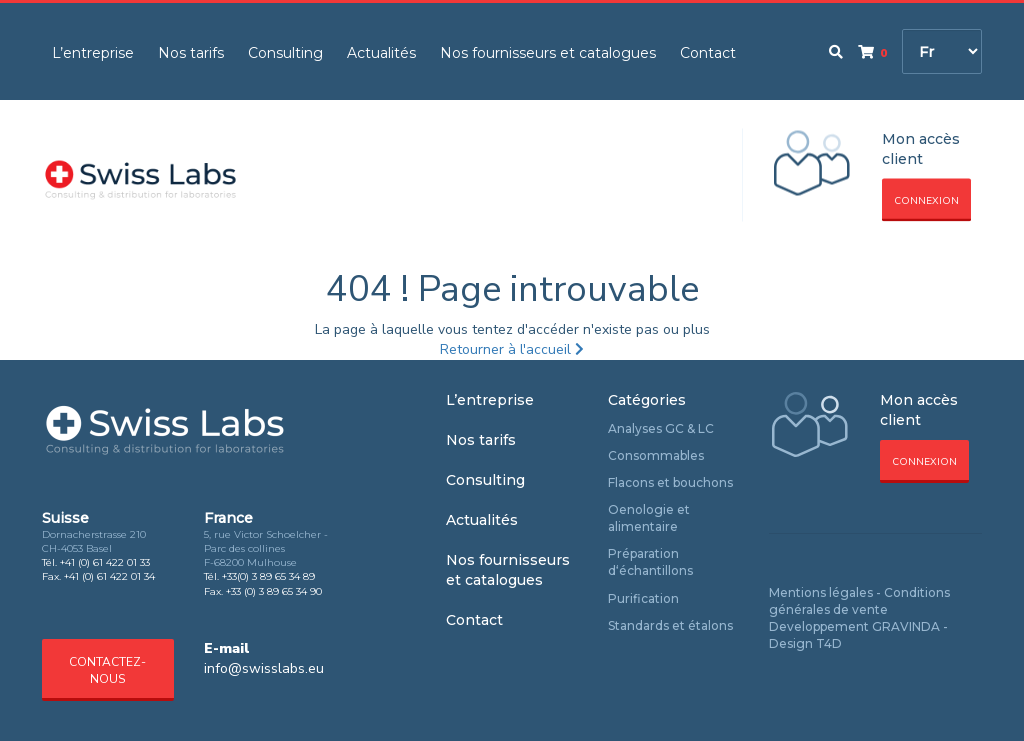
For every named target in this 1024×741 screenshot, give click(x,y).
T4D (829, 643)
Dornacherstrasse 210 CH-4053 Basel (94, 541)
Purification (643, 598)
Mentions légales (821, 592)
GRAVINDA (906, 626)
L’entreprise (93, 53)
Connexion (926, 201)
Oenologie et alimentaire (649, 518)
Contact (708, 53)
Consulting (285, 53)
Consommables (656, 455)
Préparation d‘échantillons (650, 562)
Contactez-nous (107, 670)
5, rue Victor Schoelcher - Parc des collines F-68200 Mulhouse (266, 549)
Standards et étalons (670, 625)
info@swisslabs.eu (264, 668)
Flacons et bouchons (670, 482)
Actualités (381, 53)
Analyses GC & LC (661, 428)
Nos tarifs (191, 53)
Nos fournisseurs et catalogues (548, 53)
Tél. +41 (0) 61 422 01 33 (96, 562)
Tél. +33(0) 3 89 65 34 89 (259, 576)
